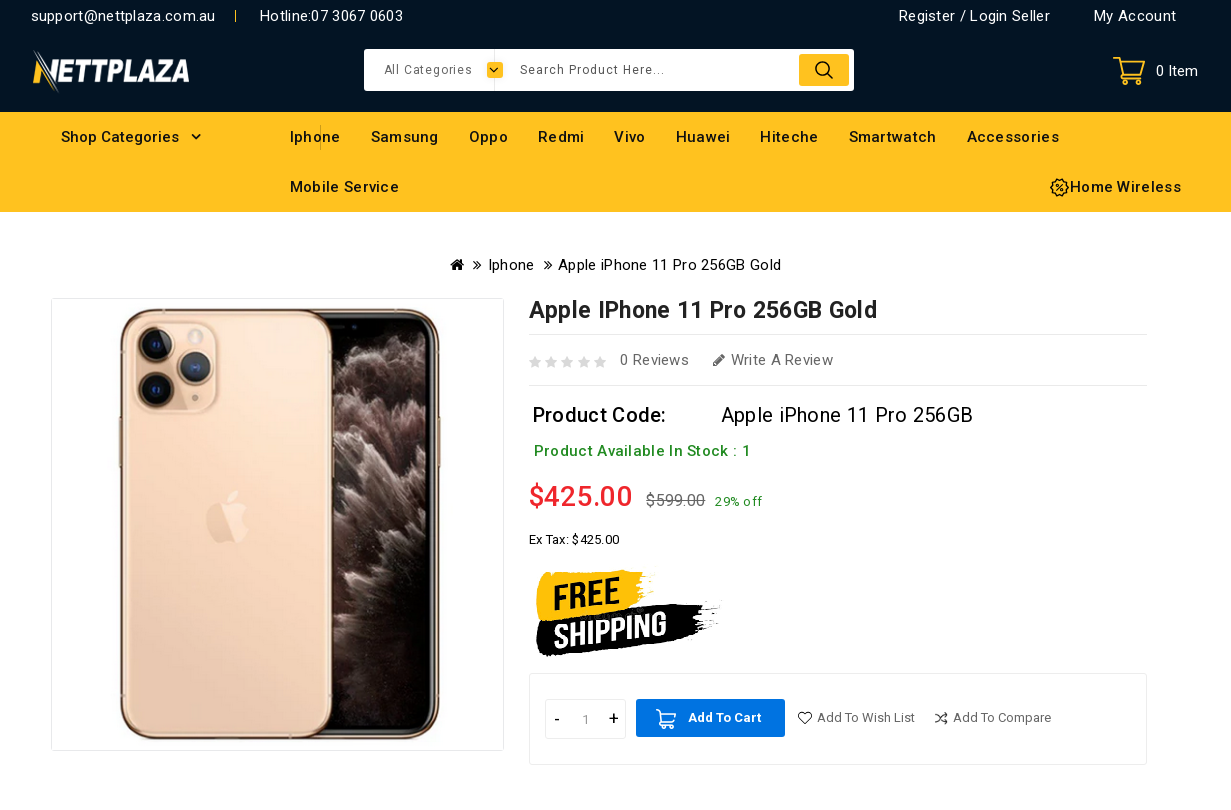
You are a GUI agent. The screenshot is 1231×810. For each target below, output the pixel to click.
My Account (1135, 16)
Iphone (511, 265)
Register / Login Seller (974, 16)
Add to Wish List (866, 717)
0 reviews (654, 360)
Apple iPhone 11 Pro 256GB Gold (669, 265)
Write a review (773, 360)
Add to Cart (724, 717)
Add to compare (1002, 717)
